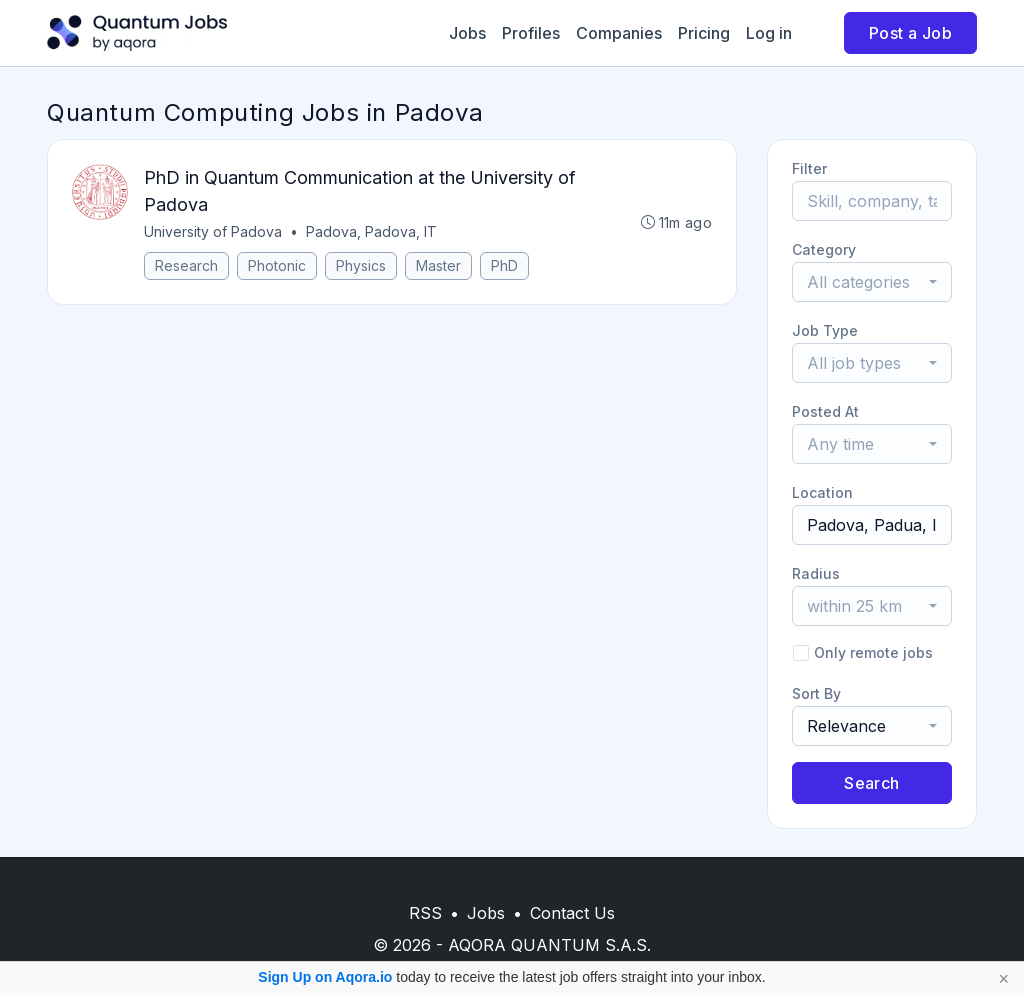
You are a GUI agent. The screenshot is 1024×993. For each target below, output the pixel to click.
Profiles (531, 33)
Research (186, 265)
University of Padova (213, 231)
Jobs (467, 33)
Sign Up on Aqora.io (325, 977)
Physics (361, 265)
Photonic (277, 265)
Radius (816, 573)
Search (871, 783)
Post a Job (910, 33)
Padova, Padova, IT (371, 231)
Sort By (816, 693)
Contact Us (572, 913)
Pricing (704, 33)
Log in (769, 33)
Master (438, 265)
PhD (504, 265)
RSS (425, 913)
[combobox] (872, 282)
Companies (619, 33)
